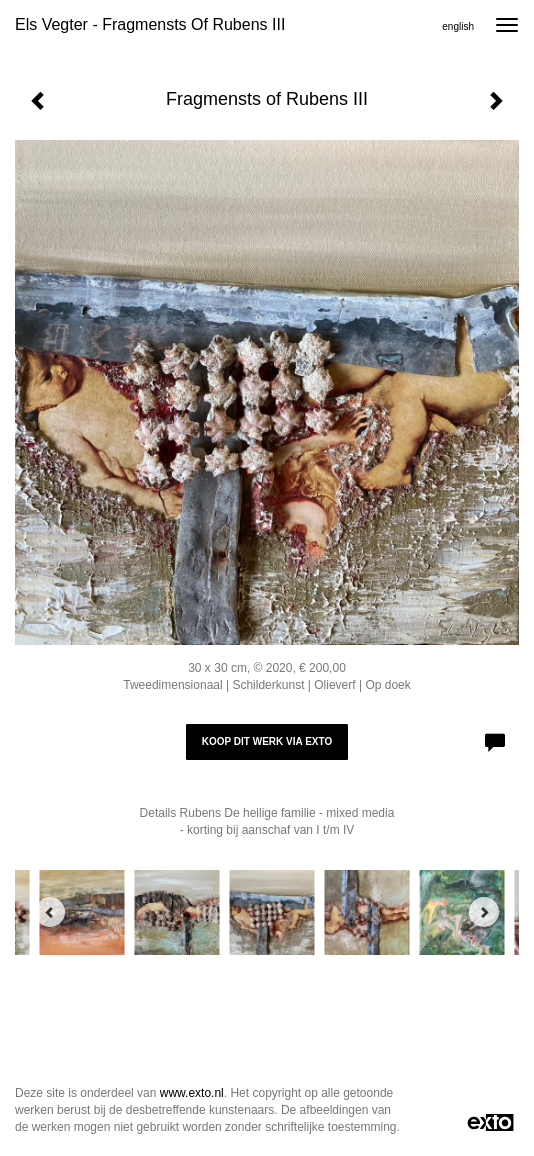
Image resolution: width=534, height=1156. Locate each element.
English (458, 26)
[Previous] (50, 912)
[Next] (484, 912)
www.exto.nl (192, 1093)
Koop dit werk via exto (267, 741)
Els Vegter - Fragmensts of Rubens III (150, 24)
